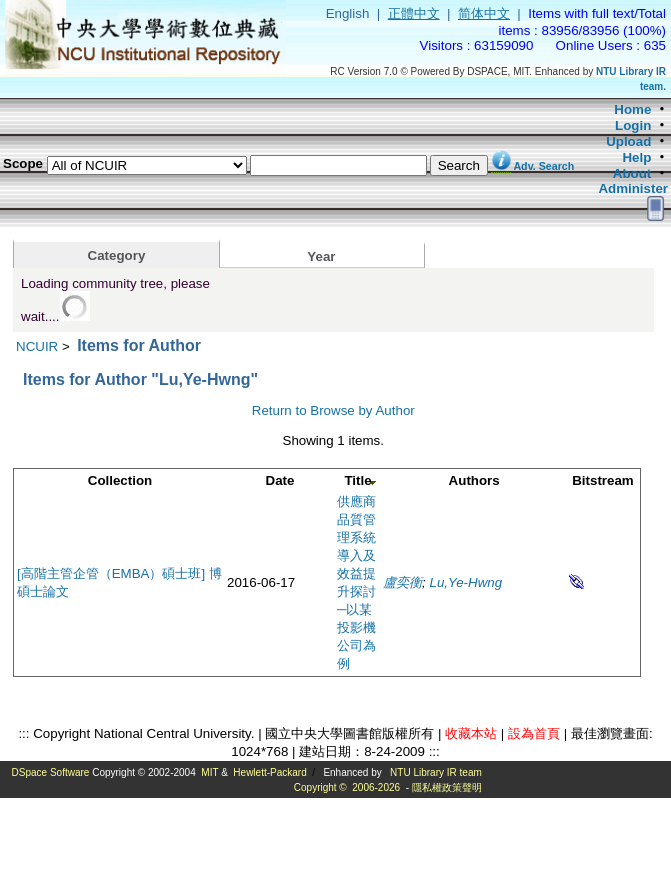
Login (633, 125)
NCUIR (37, 346)
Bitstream (602, 480)
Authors (474, 480)
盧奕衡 (402, 582)
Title (357, 480)
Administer (633, 188)
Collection (120, 480)
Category (117, 255)
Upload (628, 141)
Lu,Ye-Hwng (466, 582)
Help (636, 157)
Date (280, 480)
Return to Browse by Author (333, 410)
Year (321, 256)
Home (632, 109)
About (632, 173)
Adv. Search (543, 166)
